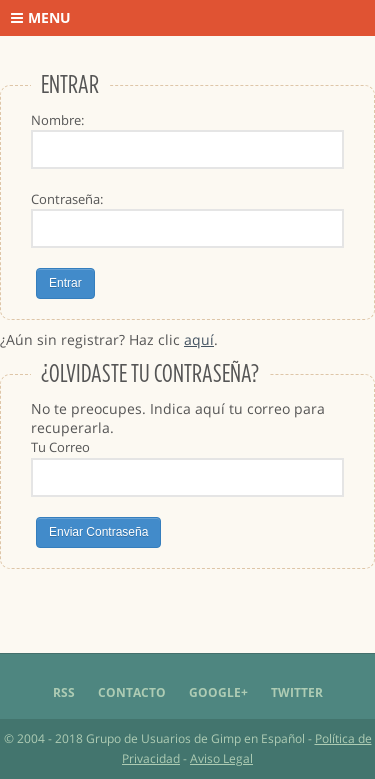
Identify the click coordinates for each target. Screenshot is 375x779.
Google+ (218, 692)
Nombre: (57, 120)
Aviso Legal (221, 758)
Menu (41, 17)
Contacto (132, 692)
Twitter (297, 692)
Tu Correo (60, 447)
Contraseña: (67, 199)
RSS (64, 692)
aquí (199, 339)
